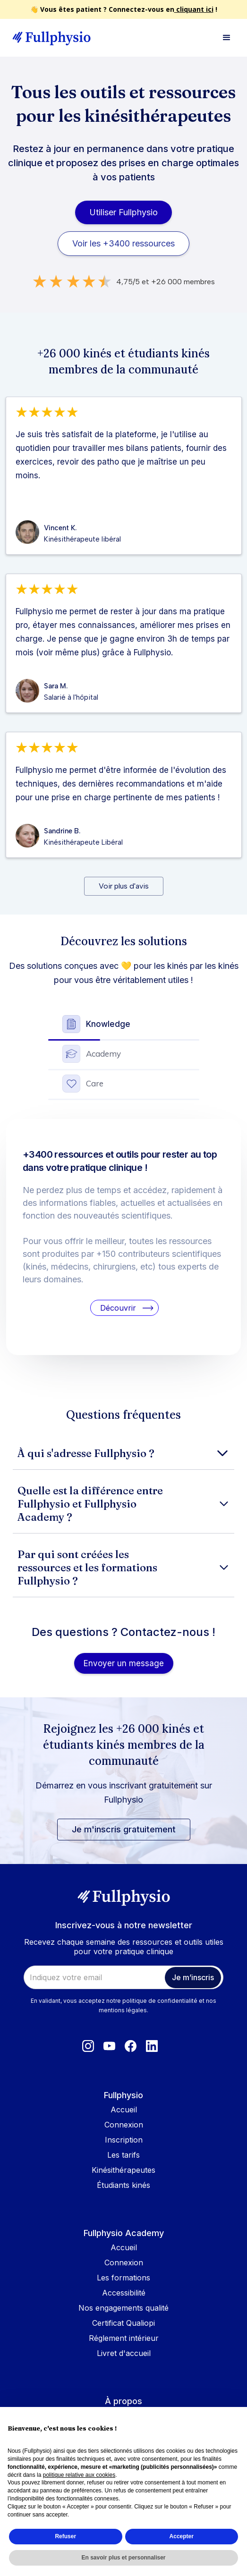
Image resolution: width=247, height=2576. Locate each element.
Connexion (123, 2124)
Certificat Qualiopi (123, 2323)
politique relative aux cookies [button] (79, 2475)
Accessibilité (123, 2292)
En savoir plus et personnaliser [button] (123, 2557)
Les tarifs (123, 2155)
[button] (227, 38)
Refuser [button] (65, 2536)
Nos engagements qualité (123, 2308)
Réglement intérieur (124, 2338)
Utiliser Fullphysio (123, 212)
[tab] (123, 1026)
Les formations (123, 2277)
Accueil (124, 2109)
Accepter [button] (182, 2536)
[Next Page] (123, 886)
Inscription (124, 2139)
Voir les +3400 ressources (123, 243)
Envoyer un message (124, 1663)
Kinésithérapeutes (123, 2170)
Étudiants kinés (123, 2185)
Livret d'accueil (124, 2353)
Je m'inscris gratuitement (124, 1829)
